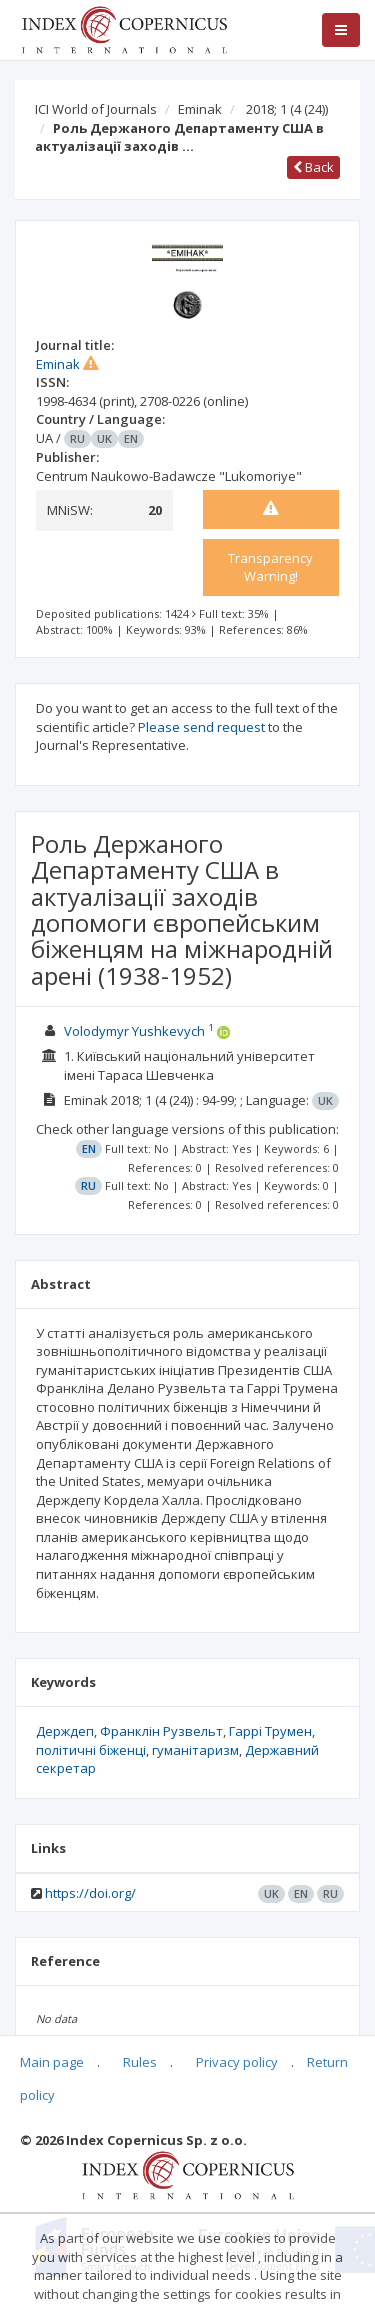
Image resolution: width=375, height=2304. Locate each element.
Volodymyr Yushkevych (134, 1031)
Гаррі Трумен (270, 1731)
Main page (52, 2062)
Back (313, 167)
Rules (140, 2062)
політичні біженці (91, 1750)
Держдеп (65, 1731)
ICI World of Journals (96, 109)
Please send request (201, 727)
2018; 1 (287, 109)
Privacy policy (237, 2062)
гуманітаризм (195, 1750)
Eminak (200, 109)
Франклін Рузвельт (161, 1731)
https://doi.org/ (90, 1893)
